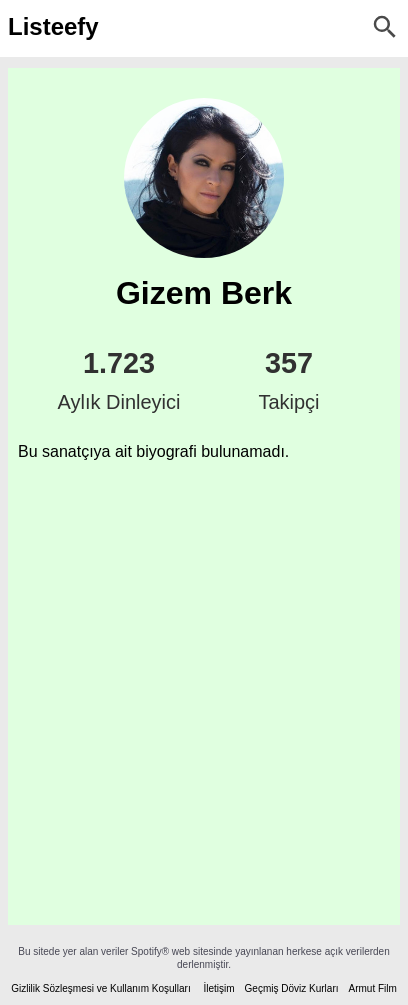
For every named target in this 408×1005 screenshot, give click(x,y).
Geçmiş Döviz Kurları (292, 988)
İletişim (218, 988)
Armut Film (372, 988)
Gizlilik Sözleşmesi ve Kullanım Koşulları (101, 988)
